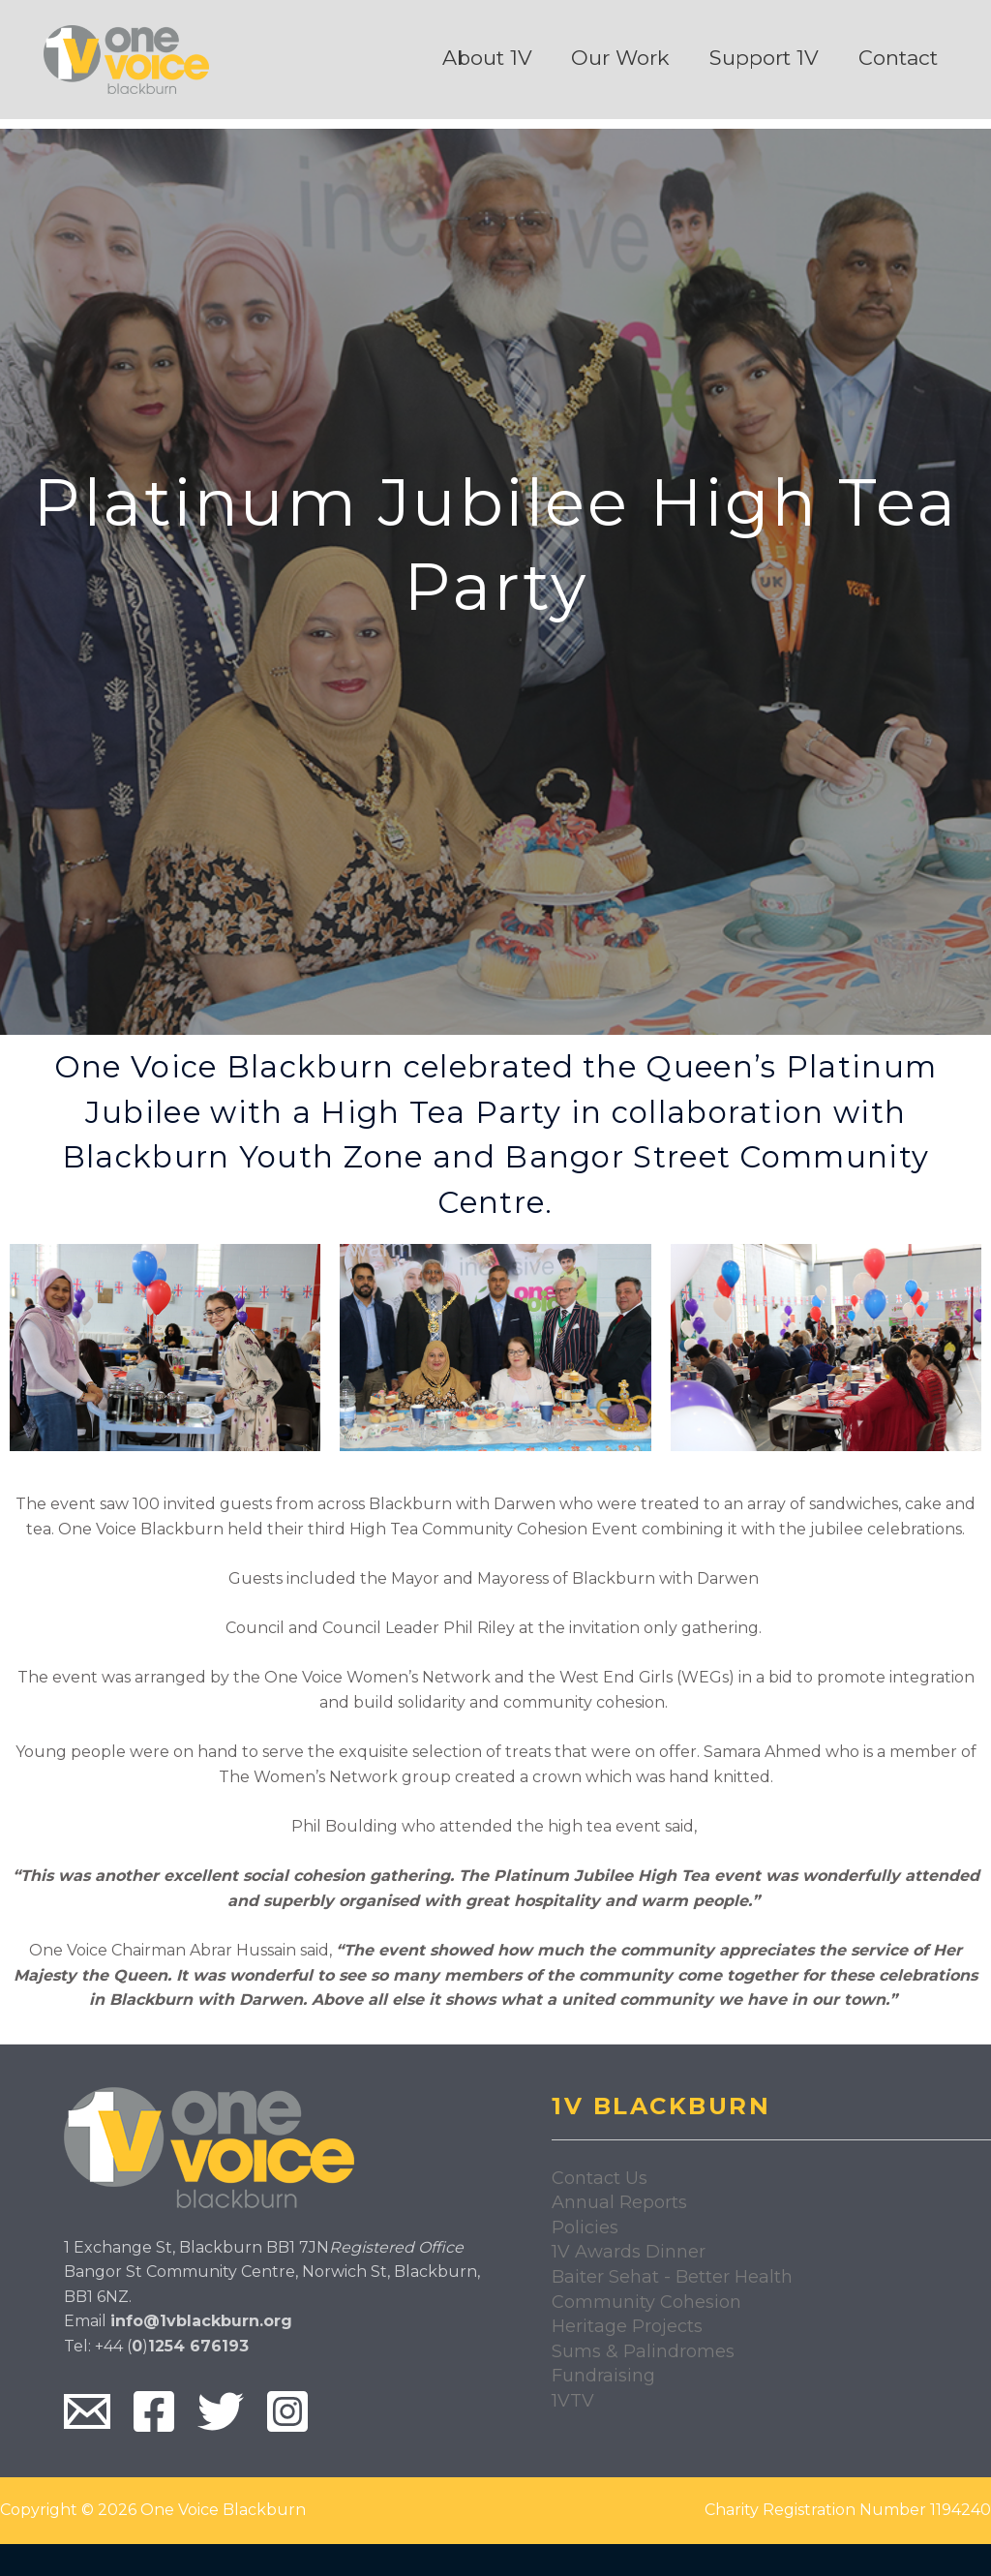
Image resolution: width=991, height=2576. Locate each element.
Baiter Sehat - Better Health (672, 2277)
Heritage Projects (627, 2326)
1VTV (573, 2400)
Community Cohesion (646, 2302)
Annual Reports (619, 2202)
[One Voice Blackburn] (126, 58)
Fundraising (603, 2375)
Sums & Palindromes (643, 2351)
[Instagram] (287, 2411)
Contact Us (599, 2178)
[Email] (87, 2411)
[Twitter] (220, 2411)
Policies (585, 2227)
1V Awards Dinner (629, 2251)
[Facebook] (154, 2411)
